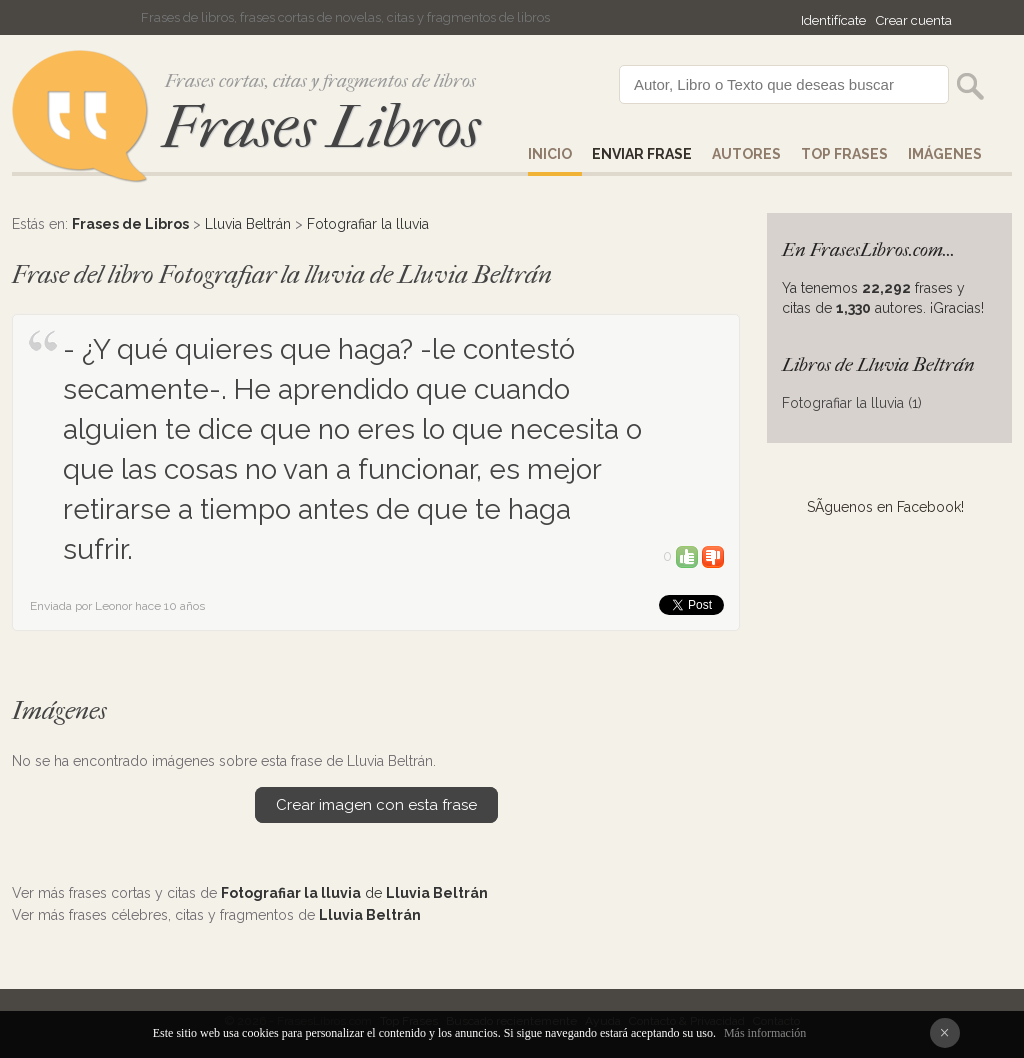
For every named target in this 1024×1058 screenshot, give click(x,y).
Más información (765, 1033)
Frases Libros (321, 127)
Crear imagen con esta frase (376, 805)
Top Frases (844, 154)
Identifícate (833, 20)
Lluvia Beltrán (248, 224)
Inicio (550, 154)
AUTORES (746, 154)
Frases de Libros (130, 224)
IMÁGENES (945, 154)
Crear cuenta (914, 20)
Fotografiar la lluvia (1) (852, 403)
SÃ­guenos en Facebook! (885, 507)
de (354, 893)
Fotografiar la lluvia (368, 224)
